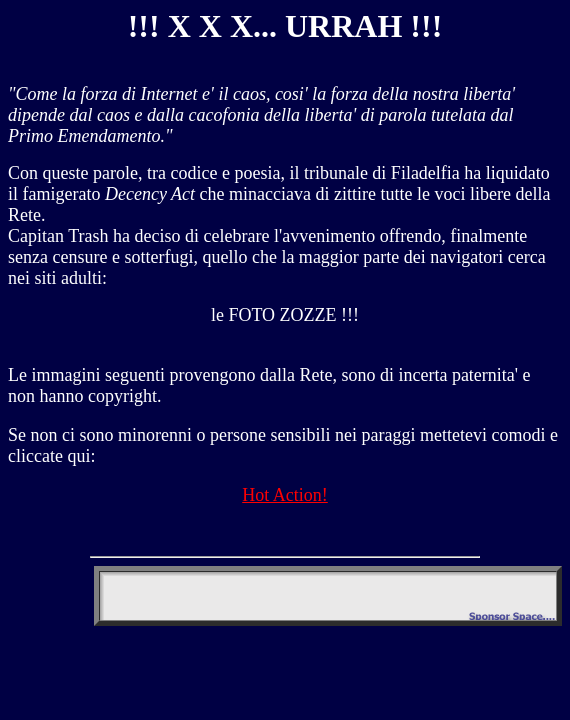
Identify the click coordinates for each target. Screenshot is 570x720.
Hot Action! (285, 495)
